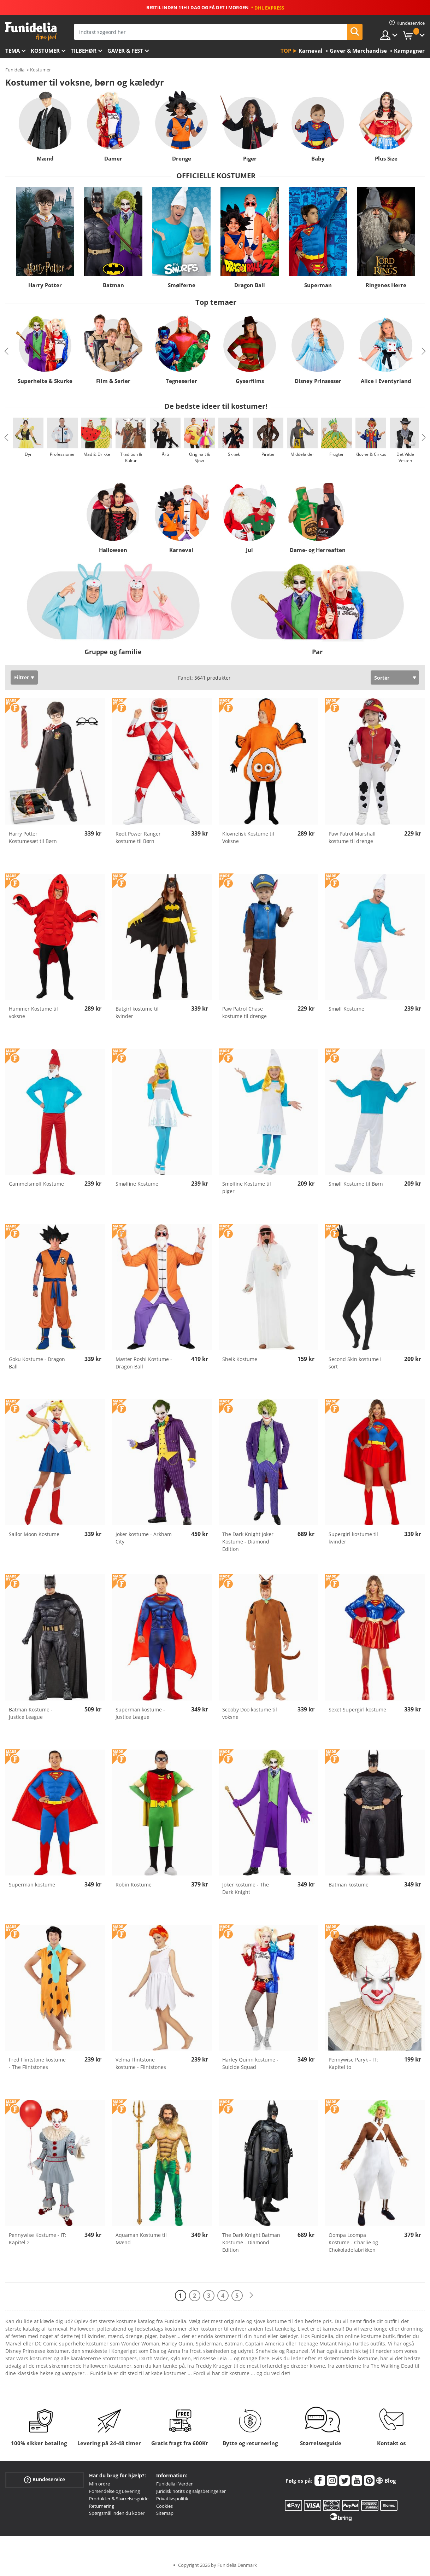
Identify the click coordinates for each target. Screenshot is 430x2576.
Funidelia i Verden (175, 2484)
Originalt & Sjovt (199, 457)
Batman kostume (349, 1884)
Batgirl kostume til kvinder (137, 1012)
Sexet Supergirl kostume (357, 1709)
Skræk (234, 454)
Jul (249, 549)
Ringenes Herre (386, 285)
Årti (165, 454)
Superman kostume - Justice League (140, 1713)
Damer (113, 158)
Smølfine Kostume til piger (246, 1187)
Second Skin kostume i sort (355, 1363)
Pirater (268, 454)
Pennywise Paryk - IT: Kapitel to (353, 2063)
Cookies (164, 2506)
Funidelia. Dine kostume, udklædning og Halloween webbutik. (31, 31)
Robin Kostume (134, 1884)
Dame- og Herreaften (317, 549)
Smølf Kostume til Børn (356, 1183)
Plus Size (386, 158)
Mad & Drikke (96, 454)
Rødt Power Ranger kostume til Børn (138, 837)
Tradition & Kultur (131, 457)
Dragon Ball (249, 285)
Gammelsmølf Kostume (36, 1183)
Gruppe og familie (113, 651)
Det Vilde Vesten (405, 457)
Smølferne (181, 285)
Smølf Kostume (346, 1008)
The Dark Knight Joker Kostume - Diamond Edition (247, 1541)
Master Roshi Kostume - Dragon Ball (144, 1363)
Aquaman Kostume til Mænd (141, 2239)
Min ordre (99, 2484)
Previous (6, 351)
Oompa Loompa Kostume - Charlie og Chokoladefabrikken (353, 2242)
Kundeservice (44, 2479)
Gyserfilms (250, 380)
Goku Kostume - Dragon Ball (37, 1363)
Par (317, 651)
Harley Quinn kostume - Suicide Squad (250, 2063)
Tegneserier (181, 380)
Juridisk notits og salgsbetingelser (191, 2491)
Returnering (101, 2506)
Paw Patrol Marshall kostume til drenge (352, 837)
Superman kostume (32, 1884)
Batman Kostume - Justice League (31, 1713)
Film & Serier (113, 380)
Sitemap (164, 2513)
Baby (318, 158)
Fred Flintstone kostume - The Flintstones (37, 2063)
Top (286, 50)
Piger (250, 158)
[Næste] (251, 2295)
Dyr (28, 454)
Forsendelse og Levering (114, 2491)
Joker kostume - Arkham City (144, 1538)
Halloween (113, 549)
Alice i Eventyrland (386, 380)
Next (423, 351)
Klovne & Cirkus (370, 454)
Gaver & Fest (125, 50)
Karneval (181, 549)
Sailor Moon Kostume (34, 1534)
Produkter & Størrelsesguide (118, 2498)
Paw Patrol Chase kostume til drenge (244, 1012)
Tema (12, 50)
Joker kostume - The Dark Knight (245, 1888)
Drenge (181, 158)
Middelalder (302, 454)
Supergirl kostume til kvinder (353, 1538)
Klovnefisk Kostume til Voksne (248, 837)
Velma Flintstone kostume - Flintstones (141, 2063)
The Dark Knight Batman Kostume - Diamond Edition (251, 2242)
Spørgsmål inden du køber (117, 2513)
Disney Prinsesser (318, 380)
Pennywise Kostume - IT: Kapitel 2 (37, 2239)
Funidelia (14, 69)
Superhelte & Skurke (45, 380)
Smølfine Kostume (137, 1183)
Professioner (62, 454)
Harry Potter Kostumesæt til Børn (33, 837)
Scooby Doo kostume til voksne (249, 1713)
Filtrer (21, 677)
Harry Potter (45, 285)
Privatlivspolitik (172, 2498)
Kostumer (45, 50)
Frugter (336, 454)
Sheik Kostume (239, 1359)
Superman (318, 285)
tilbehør (83, 50)
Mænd (45, 158)
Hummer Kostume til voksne (33, 1012)
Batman (113, 285)
